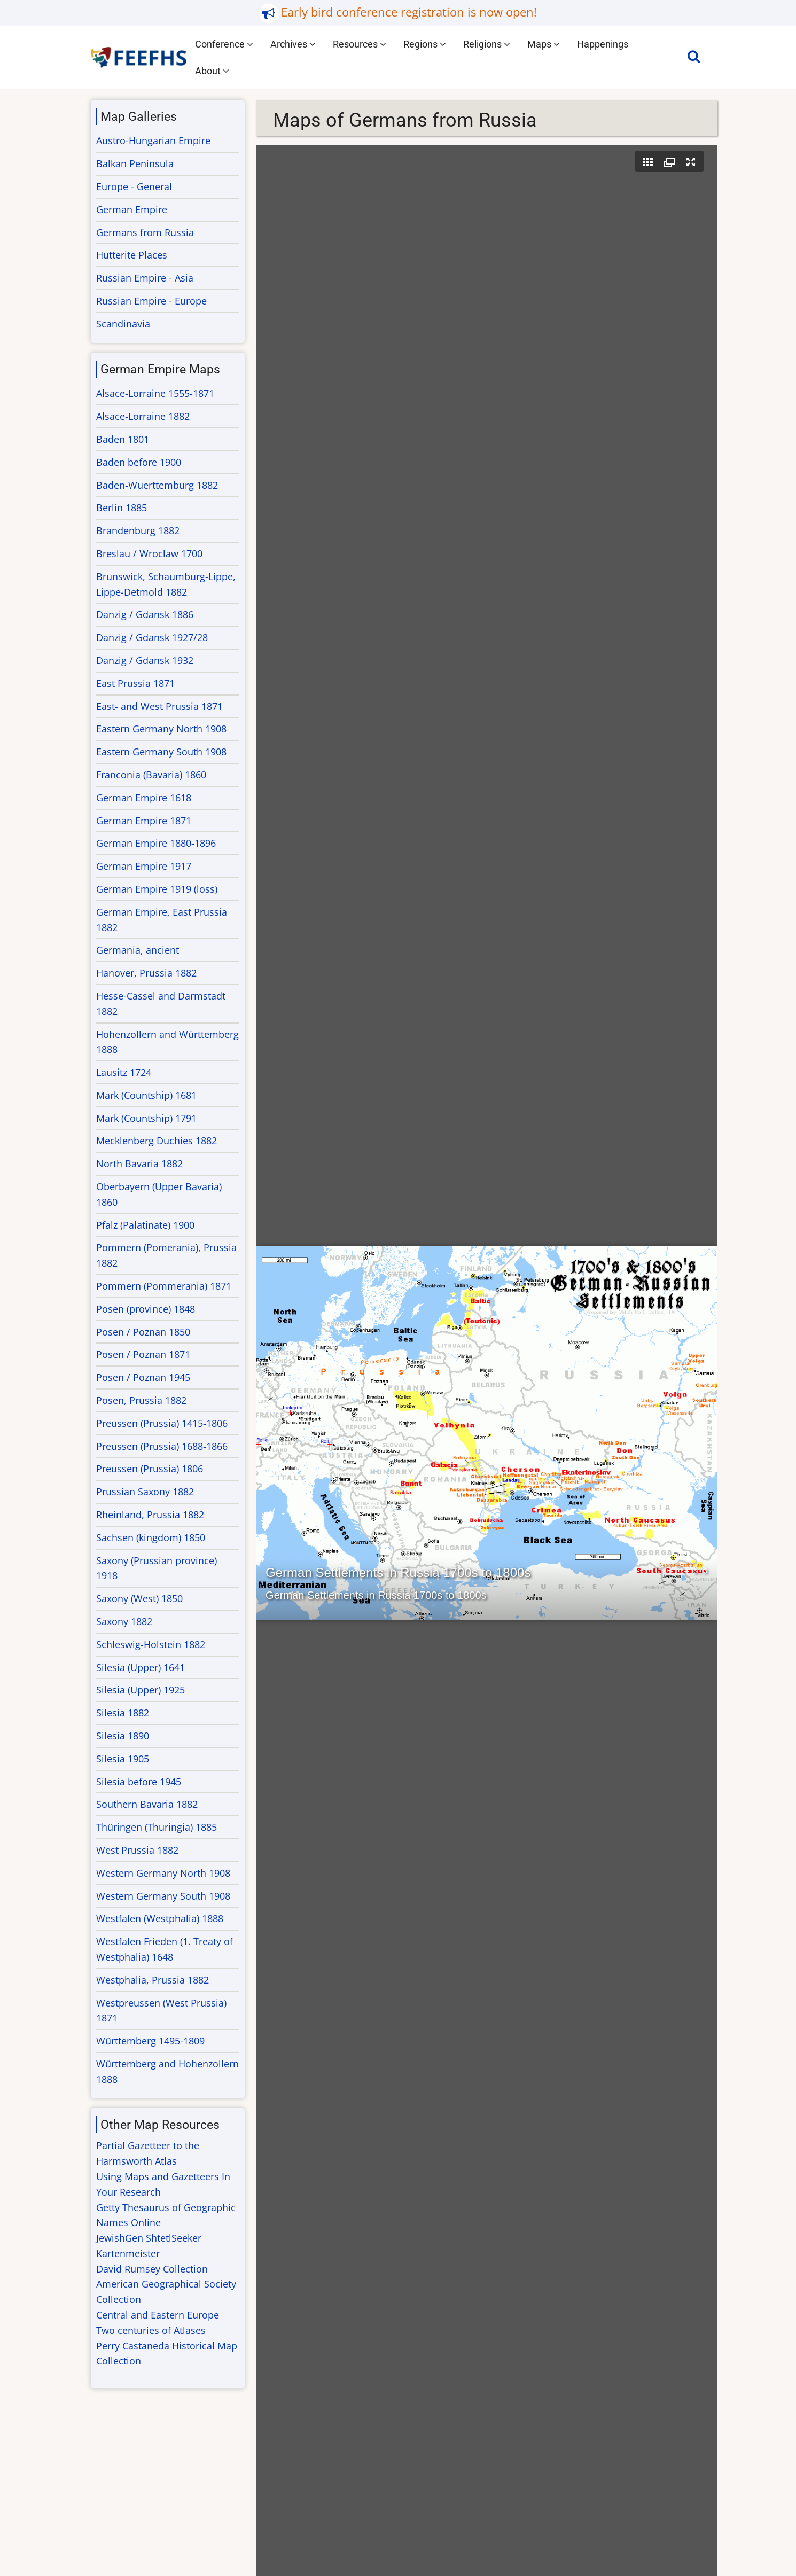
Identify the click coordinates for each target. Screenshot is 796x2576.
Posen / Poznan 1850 (143, 1331)
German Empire (131, 209)
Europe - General (134, 186)
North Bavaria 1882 (139, 1163)
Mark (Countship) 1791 (146, 1118)
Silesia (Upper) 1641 (140, 1667)
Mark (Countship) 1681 (146, 1095)
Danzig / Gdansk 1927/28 (152, 637)
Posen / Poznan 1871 (143, 1354)
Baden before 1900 (138, 462)
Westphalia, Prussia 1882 (152, 1979)
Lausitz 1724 (123, 1072)
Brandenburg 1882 (138, 530)
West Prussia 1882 (137, 1850)
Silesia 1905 (122, 1758)
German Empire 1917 (143, 866)
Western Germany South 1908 (163, 1896)
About (212, 70)
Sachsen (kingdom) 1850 (150, 1537)
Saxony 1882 (124, 1621)
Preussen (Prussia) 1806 (149, 1468)
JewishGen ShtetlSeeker (148, 2237)
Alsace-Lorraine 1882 (143, 416)
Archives (293, 44)
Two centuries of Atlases (151, 2330)
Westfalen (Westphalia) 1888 (159, 1918)
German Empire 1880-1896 (156, 843)
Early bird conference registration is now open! (409, 12)
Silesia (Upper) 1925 (140, 1689)
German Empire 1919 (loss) (156, 889)
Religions (486, 44)
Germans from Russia (145, 232)
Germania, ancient (137, 949)
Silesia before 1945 (138, 1781)
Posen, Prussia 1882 (141, 1400)
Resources (359, 44)
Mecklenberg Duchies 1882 (156, 1140)
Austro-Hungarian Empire (153, 140)
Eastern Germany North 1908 (161, 728)
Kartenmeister (128, 2253)
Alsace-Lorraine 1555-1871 (155, 393)
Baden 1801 (122, 439)
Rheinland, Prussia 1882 (150, 1514)
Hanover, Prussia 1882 (146, 972)
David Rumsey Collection (152, 2268)
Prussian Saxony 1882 (145, 1491)
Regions (424, 44)
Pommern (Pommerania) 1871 (163, 1285)
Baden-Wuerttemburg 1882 (157, 485)
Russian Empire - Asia (144, 277)
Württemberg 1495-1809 (150, 2040)
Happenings (602, 44)
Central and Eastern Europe (157, 2314)
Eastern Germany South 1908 (161, 751)
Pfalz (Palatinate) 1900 (145, 1225)
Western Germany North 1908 (163, 1873)
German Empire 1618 (143, 797)
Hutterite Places (131, 254)
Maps (543, 44)
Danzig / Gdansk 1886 (144, 614)
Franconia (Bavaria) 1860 (151, 774)
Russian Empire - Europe (151, 300)
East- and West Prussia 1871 (159, 706)
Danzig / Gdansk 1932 (144, 660)
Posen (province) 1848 (145, 1308)
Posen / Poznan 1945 (143, 1377)
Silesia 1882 (122, 1712)
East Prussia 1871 (135, 683)
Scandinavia (123, 323)
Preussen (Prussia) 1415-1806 (162, 1423)
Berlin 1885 (121, 507)
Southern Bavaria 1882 (147, 1804)
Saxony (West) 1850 (139, 1598)
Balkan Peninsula (135, 163)
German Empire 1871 (143, 820)
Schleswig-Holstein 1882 (150, 1644)
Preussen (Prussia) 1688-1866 (162, 1446)
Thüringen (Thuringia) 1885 (156, 1827)
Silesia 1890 (122, 1735)
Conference (224, 44)
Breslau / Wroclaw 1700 (149, 553)
